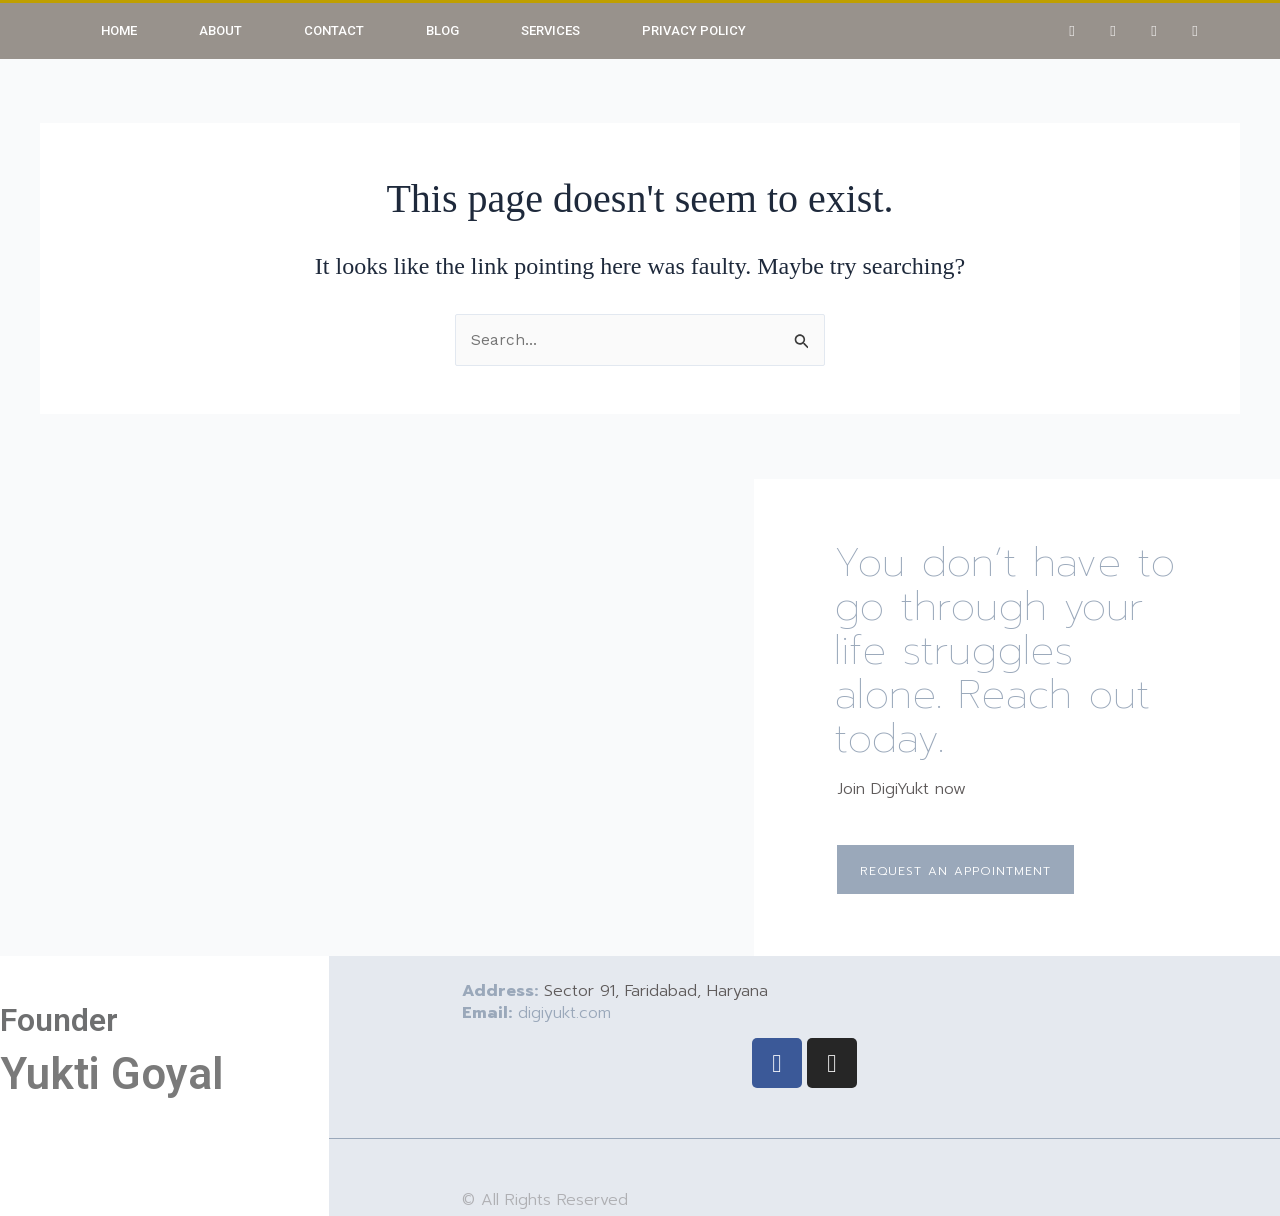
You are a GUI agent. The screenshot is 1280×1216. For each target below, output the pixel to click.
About (220, 30)
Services (550, 30)
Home (119, 30)
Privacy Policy (694, 30)
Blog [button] (442, 30)
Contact (334, 30)
